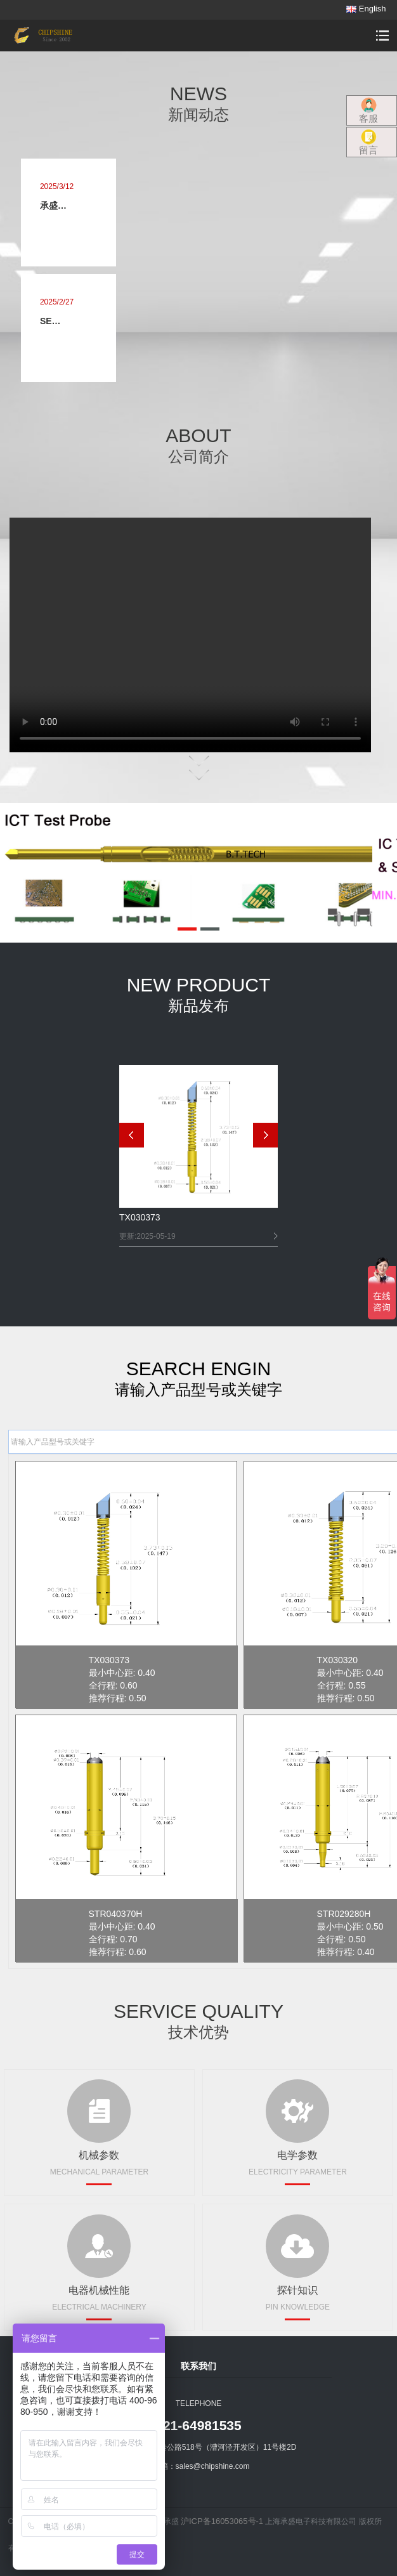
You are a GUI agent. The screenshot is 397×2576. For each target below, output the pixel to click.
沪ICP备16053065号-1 (222, 2521)
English (366, 8)
